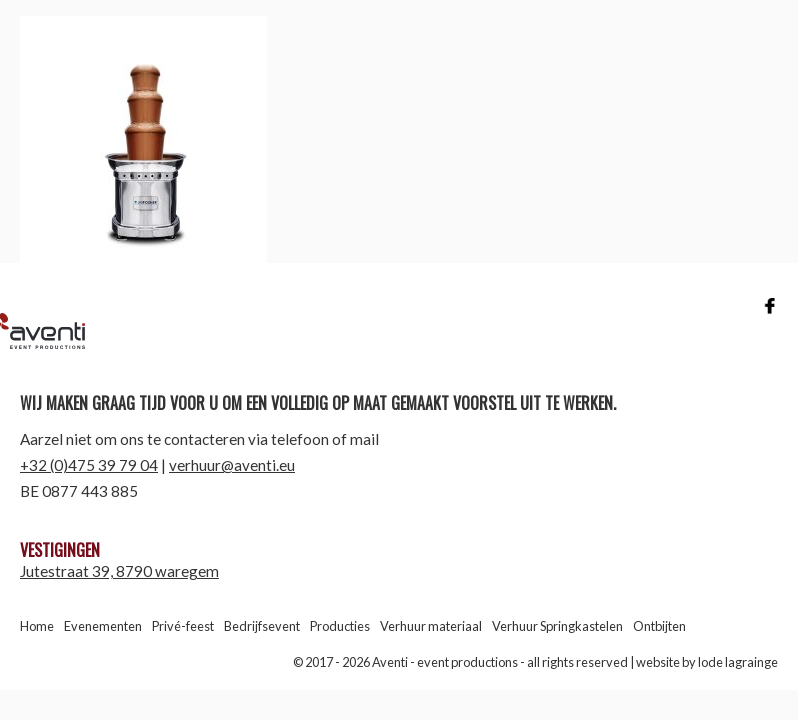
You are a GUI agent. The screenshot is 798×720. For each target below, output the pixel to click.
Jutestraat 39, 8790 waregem (119, 571)
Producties (340, 626)
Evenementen (103, 626)
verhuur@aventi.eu (232, 465)
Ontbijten (659, 626)
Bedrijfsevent (262, 626)
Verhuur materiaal (431, 626)
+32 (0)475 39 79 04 (89, 465)
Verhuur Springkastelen (557, 626)
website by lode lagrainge (707, 662)
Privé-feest (183, 626)
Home (37, 626)
